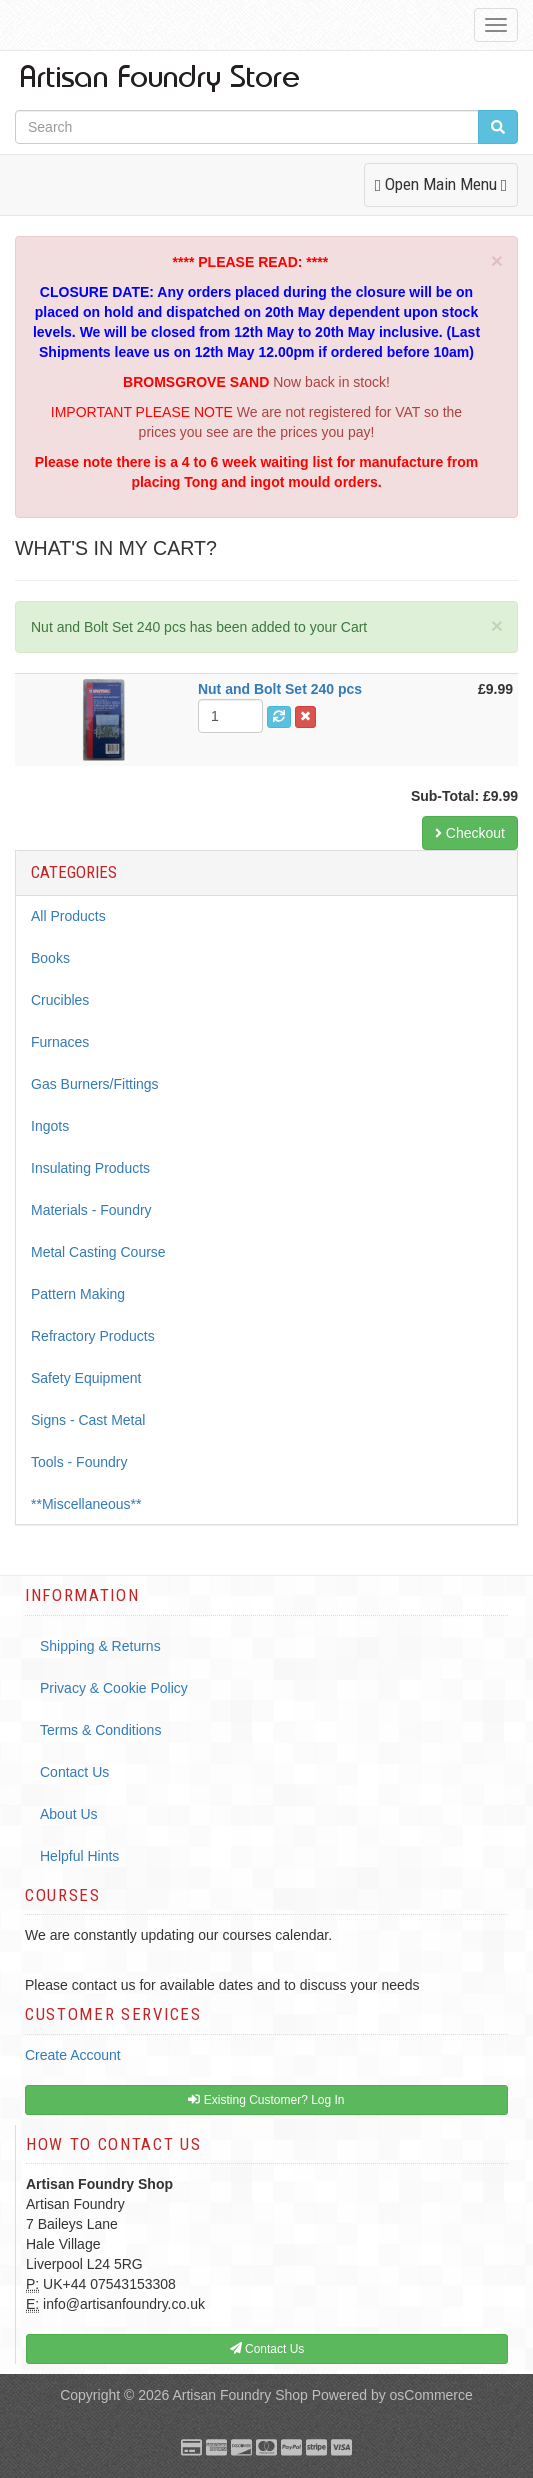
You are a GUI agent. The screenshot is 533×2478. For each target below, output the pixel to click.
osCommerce (431, 2395)
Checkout (470, 833)
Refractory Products (93, 1336)
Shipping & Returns (100, 1646)
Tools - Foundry (79, 1462)
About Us (69, 1814)
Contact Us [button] (267, 2349)
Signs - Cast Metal (88, 1420)
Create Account (73, 2055)
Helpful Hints (79, 1856)
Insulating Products (90, 1168)
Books (50, 958)
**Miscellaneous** (86, 1504)
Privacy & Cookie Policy (114, 1688)
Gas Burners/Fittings (95, 1084)
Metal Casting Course (98, 1252)
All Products (68, 916)
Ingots (50, 1126)
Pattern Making (78, 1294)
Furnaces (60, 1042)
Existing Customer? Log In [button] (266, 2100)
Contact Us (74, 1772)
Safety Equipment (86, 1378)
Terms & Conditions (100, 1730)
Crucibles (60, 1000)
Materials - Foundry (91, 1210)
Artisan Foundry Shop (239, 2395)
